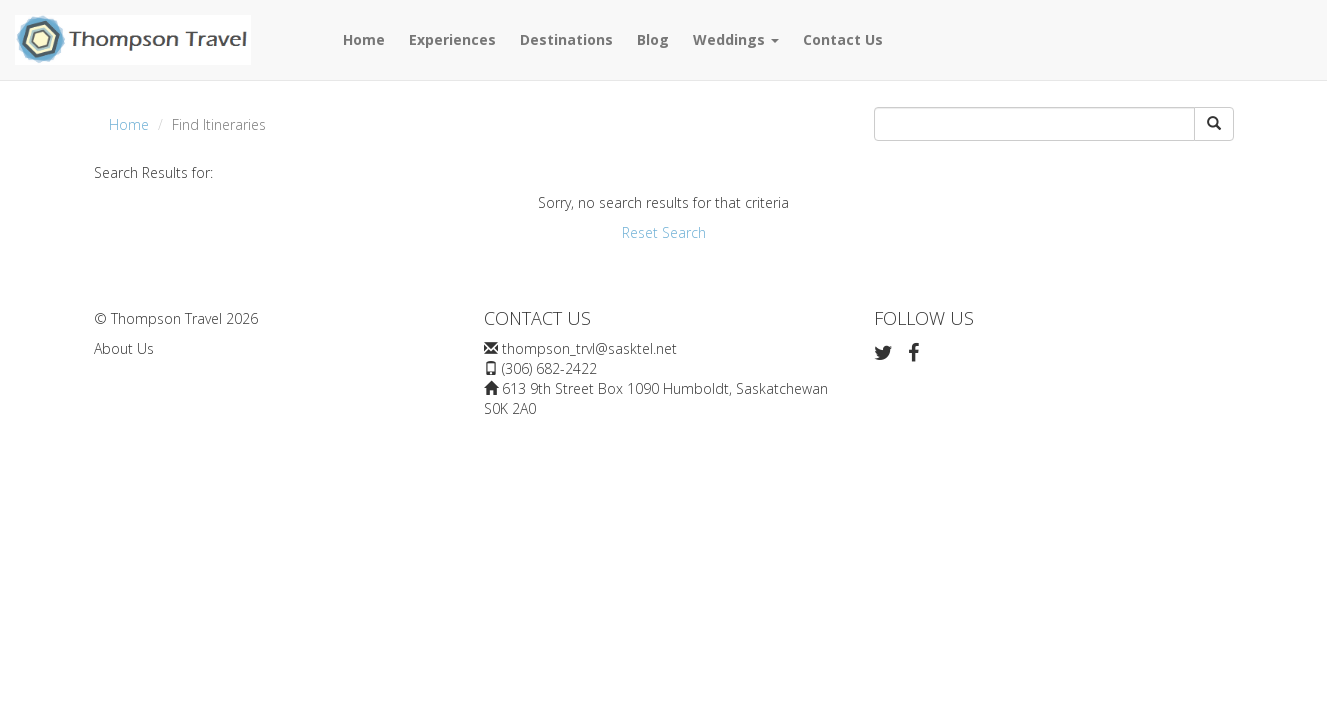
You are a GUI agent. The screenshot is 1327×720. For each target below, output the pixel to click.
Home (364, 39)
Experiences (452, 39)
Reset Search (664, 232)
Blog (653, 39)
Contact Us (843, 39)
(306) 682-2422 (549, 368)
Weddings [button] (736, 39)
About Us (124, 348)
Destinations (566, 39)
